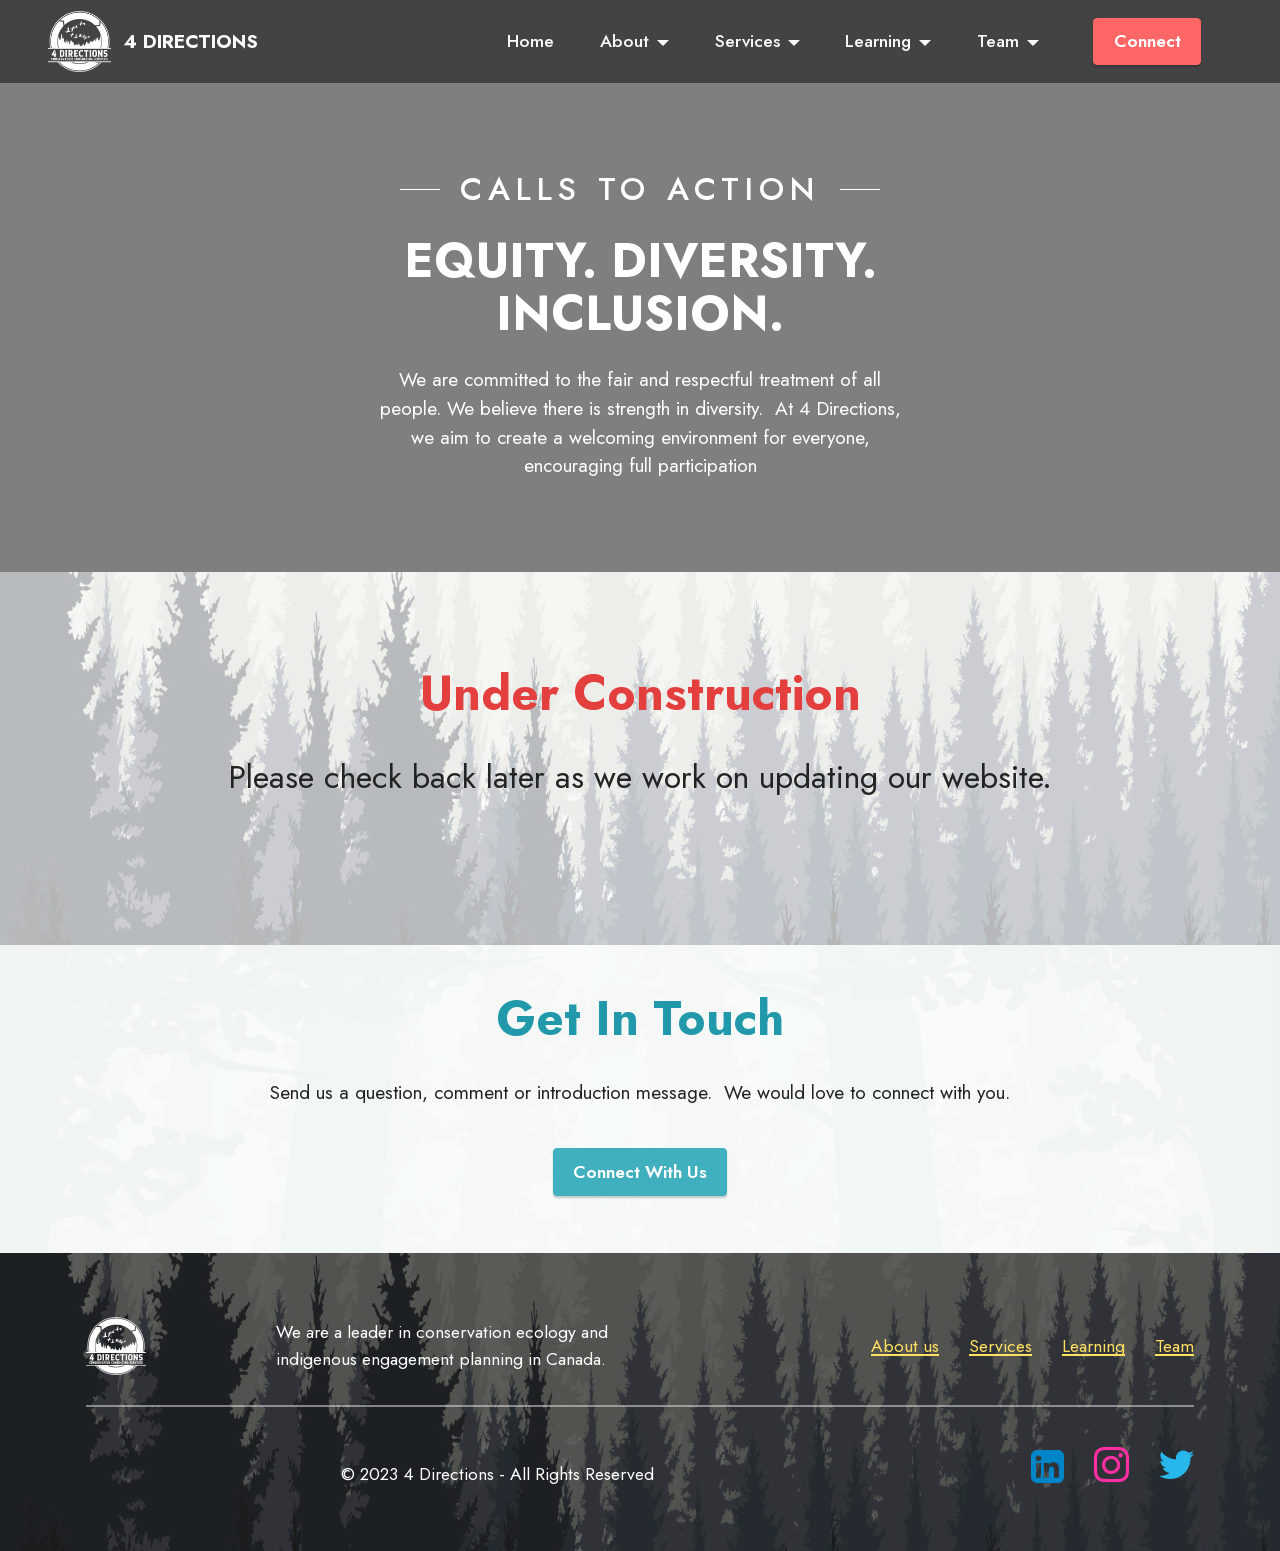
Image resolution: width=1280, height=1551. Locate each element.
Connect (1147, 41)
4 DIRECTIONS (191, 41)
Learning (878, 41)
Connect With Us (640, 1172)
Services (747, 41)
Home (530, 41)
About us (905, 1346)
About (624, 41)
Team (998, 41)
